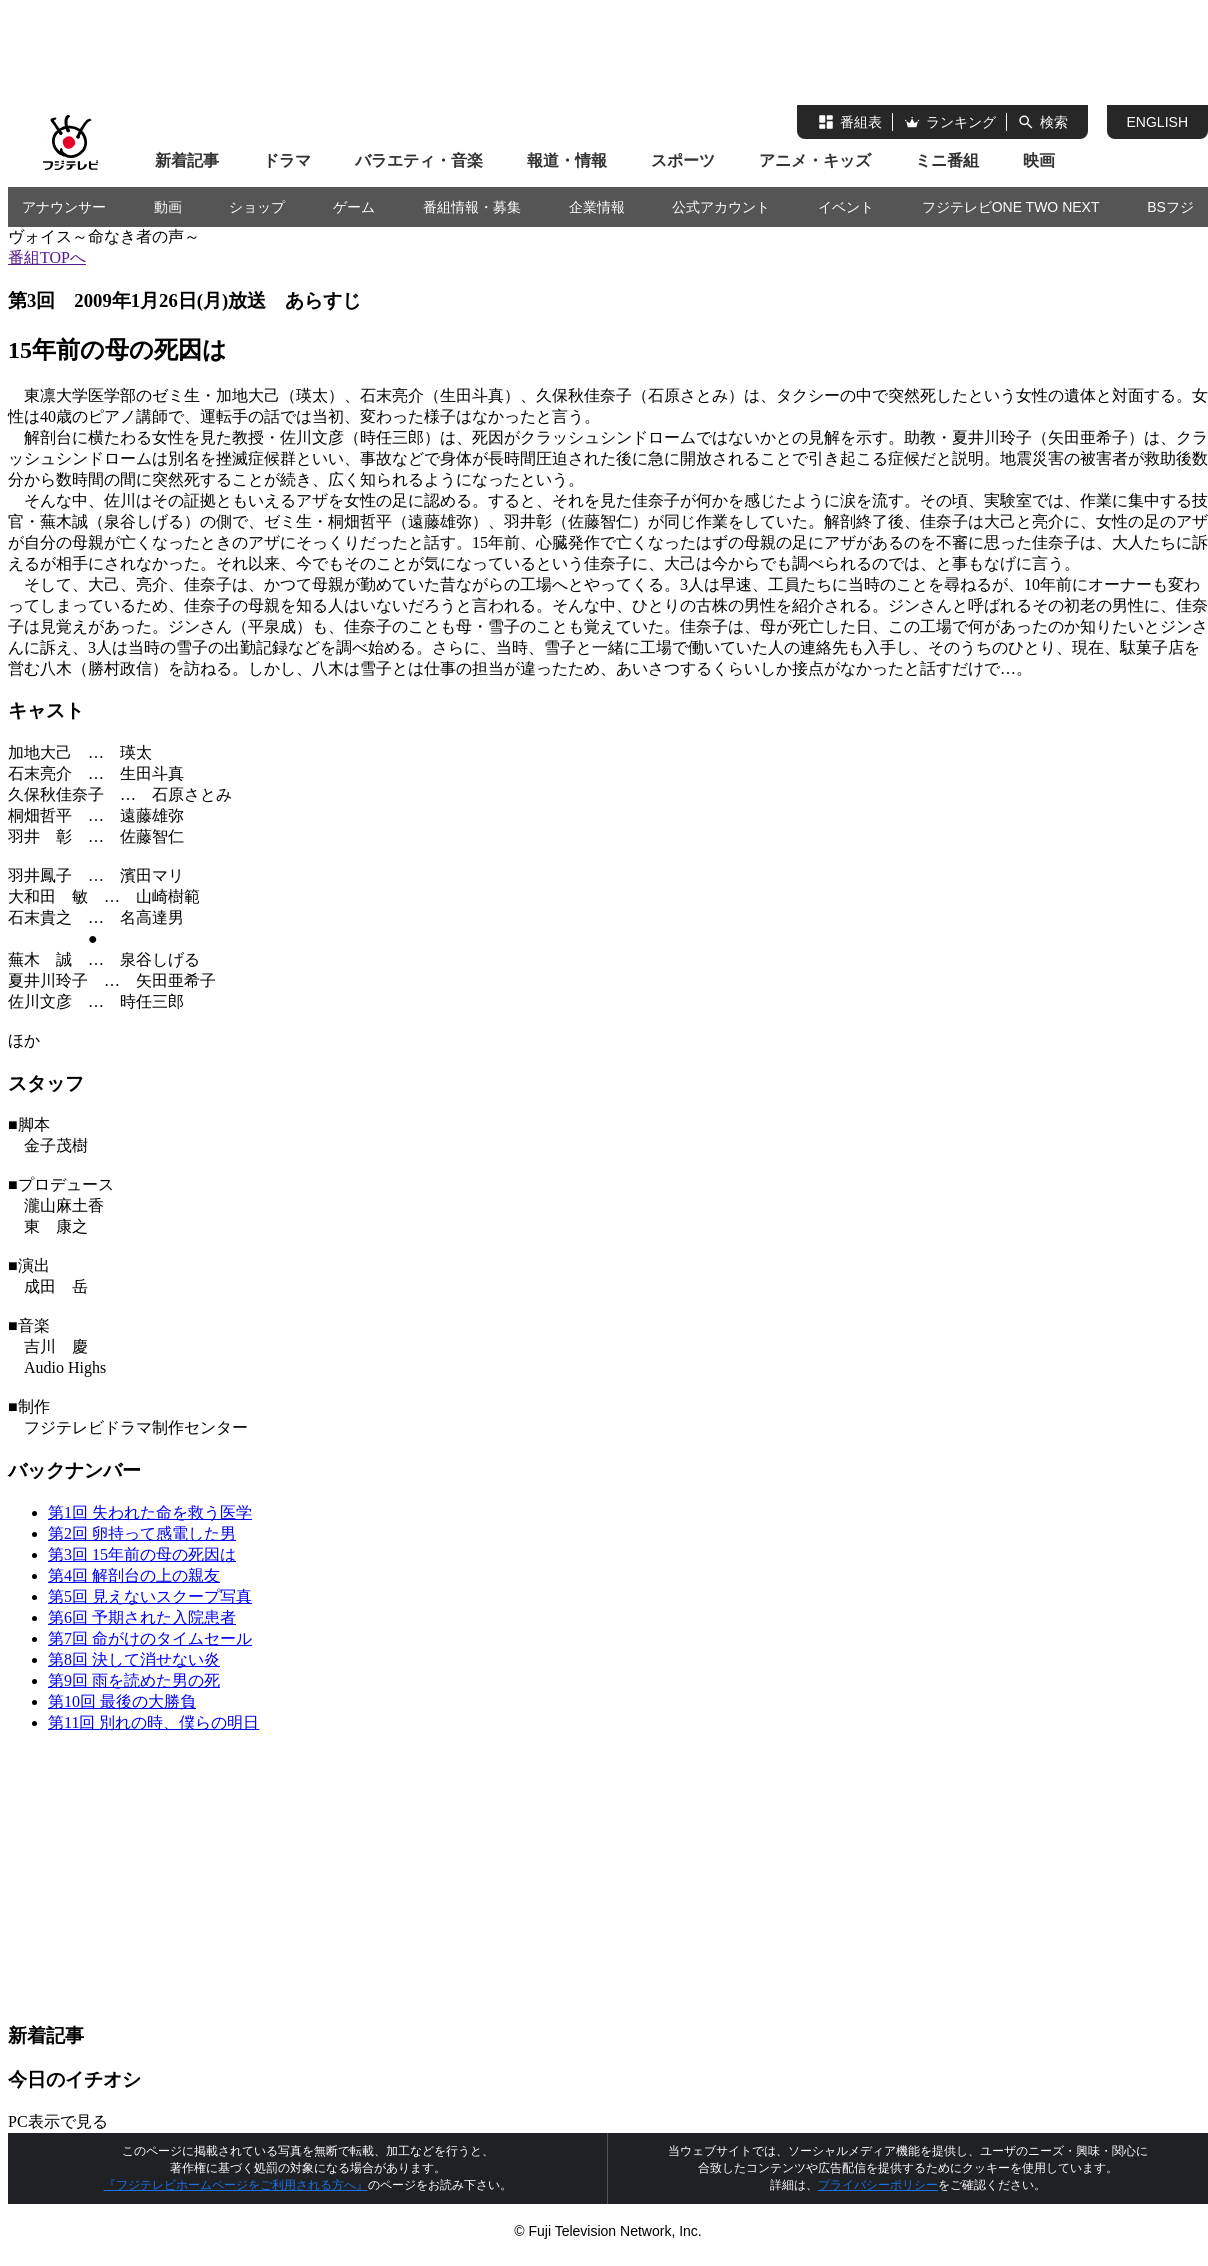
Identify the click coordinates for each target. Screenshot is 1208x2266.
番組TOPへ (47, 257)
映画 (1039, 160)
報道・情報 (567, 160)
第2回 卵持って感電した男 (142, 1533)
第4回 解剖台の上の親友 (134, 1575)
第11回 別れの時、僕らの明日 (153, 1722)
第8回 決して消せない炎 (134, 1659)
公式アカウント (721, 207)
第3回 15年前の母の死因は (142, 1554)
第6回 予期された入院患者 (142, 1617)
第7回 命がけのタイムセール (150, 1638)
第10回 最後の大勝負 (122, 1701)
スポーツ (683, 160)
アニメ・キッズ (815, 160)
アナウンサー (64, 207)
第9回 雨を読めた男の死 (134, 1680)
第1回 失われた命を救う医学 (150, 1512)
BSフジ (1170, 207)
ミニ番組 (947, 160)
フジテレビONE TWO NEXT (1011, 207)
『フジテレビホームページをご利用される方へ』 (236, 2185)
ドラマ (287, 160)
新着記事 (187, 160)
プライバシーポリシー (878, 2185)
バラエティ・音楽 (419, 160)
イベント (846, 207)
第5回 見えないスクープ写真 (150, 1596)
